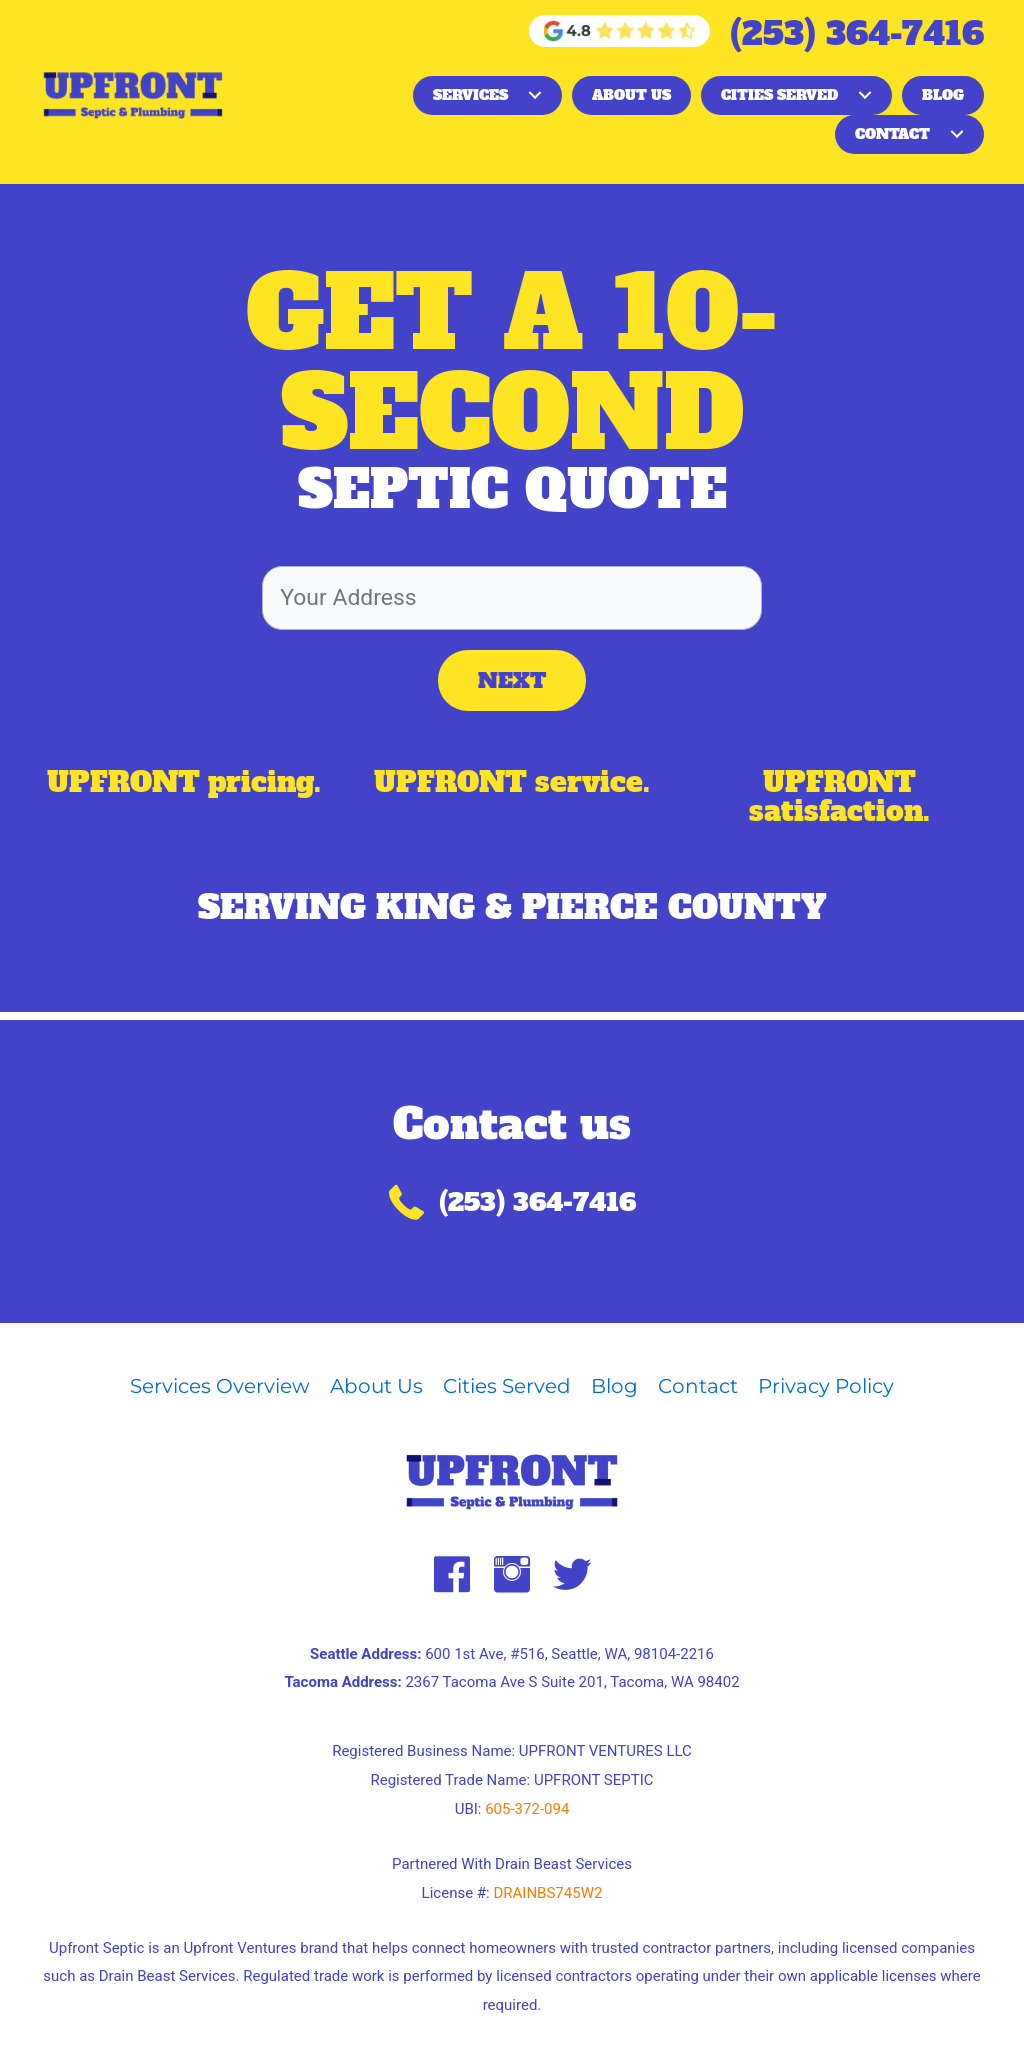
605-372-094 (527, 1809)
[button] (535, 95)
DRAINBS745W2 (547, 1893)
